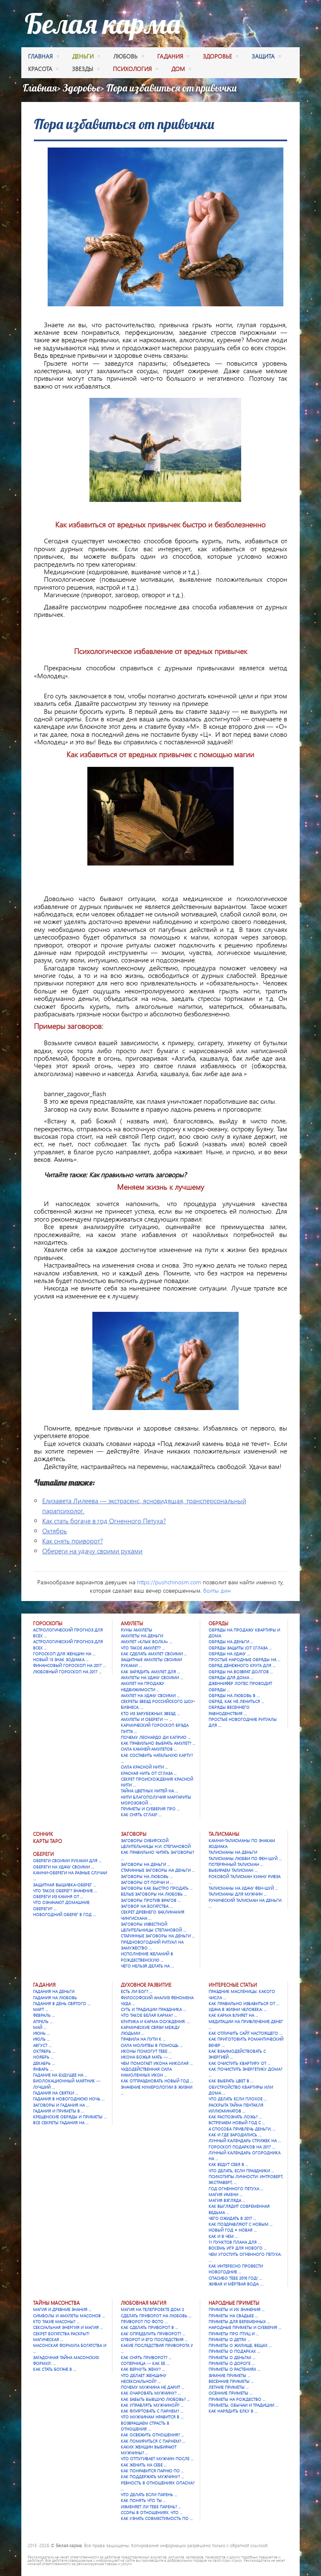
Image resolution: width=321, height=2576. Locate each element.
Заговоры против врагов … (151, 1900)
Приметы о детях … (229, 2339)
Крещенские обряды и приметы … (70, 2117)
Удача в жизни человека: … (238, 2009)
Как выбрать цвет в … (231, 2081)
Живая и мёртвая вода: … (236, 2284)
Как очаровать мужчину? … (151, 2393)
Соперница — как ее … (145, 2363)
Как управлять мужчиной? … (152, 2405)
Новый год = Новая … (233, 2230)
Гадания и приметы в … (58, 2111)
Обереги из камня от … (58, 1896)
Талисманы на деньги (233, 1852)
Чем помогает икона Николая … (157, 2063)
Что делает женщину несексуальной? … (143, 2378)
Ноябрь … (43, 2057)
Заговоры (133, 1834)
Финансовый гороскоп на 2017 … (69, 1665)
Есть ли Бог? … (136, 1991)
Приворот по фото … (144, 2321)
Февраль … (44, 2015)
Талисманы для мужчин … (238, 1894)
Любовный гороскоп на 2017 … (67, 1672)
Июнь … (41, 2033)
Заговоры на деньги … (145, 1864)
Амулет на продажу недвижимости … (142, 1686)
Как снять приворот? (72, 1540)
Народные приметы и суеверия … (245, 2327)
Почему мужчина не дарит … (152, 2387)
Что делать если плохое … (238, 2099)
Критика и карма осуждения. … (155, 2021)
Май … (39, 2027)
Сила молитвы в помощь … (152, 2045)
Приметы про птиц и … (234, 2334)
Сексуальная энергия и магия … (68, 2327)
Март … (40, 2009)
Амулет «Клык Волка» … (146, 1641)
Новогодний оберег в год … (64, 1914)
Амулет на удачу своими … (150, 1695)
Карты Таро (47, 1841)
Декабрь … (44, 2063)
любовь (128, 57)
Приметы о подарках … (234, 2351)
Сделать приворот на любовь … (156, 2316)
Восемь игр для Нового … (238, 2248)
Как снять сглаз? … (141, 1814)
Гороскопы (47, 1623)
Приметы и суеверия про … (150, 1809)
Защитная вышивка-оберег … (64, 1885)
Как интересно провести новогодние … (236, 2269)
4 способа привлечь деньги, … (242, 2129)
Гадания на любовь (55, 1998)
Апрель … (43, 2021)
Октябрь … (44, 2051)
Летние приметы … (229, 2387)
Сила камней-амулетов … (149, 1749)
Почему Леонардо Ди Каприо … (156, 1737)
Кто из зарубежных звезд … (150, 1713)
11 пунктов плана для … (235, 2242)
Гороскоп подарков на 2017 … (242, 2147)
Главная (43, 57)
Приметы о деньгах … (232, 2357)
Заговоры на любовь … (147, 1876)
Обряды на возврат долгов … (241, 1672)
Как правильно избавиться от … (244, 2003)
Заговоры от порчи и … (147, 1882)
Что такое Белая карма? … (149, 2015)
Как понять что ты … (143, 2500)
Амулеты (132, 1623)
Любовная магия (143, 2302)
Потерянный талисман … (236, 1864)
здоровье (220, 57)
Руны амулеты (136, 1630)
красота (43, 69)
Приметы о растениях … (234, 2369)
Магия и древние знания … (62, 2309)
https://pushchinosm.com (169, 1582)
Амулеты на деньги (142, 1636)
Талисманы (224, 1834)
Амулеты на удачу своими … (152, 1677)
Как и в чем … (223, 2236)
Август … (42, 2045)
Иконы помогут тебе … (146, 2051)
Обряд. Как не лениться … (236, 1701)
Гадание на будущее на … (60, 2075)
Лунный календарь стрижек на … (245, 2140)
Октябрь (54, 1530)
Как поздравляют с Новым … (241, 2224)
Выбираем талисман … (233, 1870)
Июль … (41, 2039)
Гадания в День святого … (61, 2003)
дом (181, 69)
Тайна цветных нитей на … (149, 1791)
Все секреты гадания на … (61, 2122)
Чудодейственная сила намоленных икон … (146, 2072)
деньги (86, 57)
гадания (173, 57)
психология (135, 69)
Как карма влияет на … (233, 2015)
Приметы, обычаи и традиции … (243, 2405)
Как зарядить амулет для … (150, 1672)
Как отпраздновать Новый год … (157, 2081)
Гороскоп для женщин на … (64, 1654)
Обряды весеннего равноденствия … (229, 1710)
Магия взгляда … (227, 2200)
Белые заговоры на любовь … (154, 1894)
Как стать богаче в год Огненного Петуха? (104, 1520)
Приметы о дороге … (232, 2363)
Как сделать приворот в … (149, 2327)
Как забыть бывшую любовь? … (155, 2399)
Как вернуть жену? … (143, 2369)
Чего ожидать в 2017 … (232, 2218)
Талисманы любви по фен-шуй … (245, 1858)
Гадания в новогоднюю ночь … (68, 2099)
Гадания (44, 1984)
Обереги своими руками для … (67, 1860)
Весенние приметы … (231, 2381)
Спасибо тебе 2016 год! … (235, 2278)
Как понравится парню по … (152, 2471)
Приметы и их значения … (237, 2309)
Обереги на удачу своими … (63, 1867)
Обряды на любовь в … (234, 1695)
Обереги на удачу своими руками (92, 1550)
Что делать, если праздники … (241, 2171)
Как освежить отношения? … (152, 2435)
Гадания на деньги (53, 1991)
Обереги (43, 1854)
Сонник (43, 1834)
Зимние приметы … (229, 2375)
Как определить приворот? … (153, 2334)
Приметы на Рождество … (237, 2399)
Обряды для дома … (231, 1677)
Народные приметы (234, 2302)
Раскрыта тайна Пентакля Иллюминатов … (236, 2108)
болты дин (217, 1590)
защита (266, 57)
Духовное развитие (146, 1984)
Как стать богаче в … (54, 2369)
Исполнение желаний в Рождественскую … (147, 1957)
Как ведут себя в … (228, 2164)
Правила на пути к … (143, 2039)
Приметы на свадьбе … (233, 2316)
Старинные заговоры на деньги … (158, 1870)
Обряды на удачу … (229, 1654)
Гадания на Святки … (55, 2093)
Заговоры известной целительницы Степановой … (153, 1927)
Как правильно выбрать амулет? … (158, 1743)
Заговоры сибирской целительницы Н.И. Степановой (156, 1843)
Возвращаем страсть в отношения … (145, 2426)
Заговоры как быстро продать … (157, 1888)
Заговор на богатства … (147, 1906)
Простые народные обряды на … (244, 1659)
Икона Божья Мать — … (146, 2057)
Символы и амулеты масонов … (69, 2316)
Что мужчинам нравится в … (152, 2417)
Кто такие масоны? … (56, 2321)
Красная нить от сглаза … (149, 1773)
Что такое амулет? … (143, 1648)
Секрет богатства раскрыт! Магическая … (61, 2336)
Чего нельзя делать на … (147, 1966)
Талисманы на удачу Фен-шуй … (243, 1888)
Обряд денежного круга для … (242, 1665)
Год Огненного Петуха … (236, 2189)
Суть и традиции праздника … (153, 2009)
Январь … (43, 2069)
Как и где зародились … (235, 2135)
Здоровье (81, 87)
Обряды (218, 1623)
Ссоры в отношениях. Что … (152, 2512)
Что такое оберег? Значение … (65, 1891)
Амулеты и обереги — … (146, 1719)
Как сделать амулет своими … (154, 1654)
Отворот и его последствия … (154, 2339)
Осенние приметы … (230, 2393)
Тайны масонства (56, 2302)
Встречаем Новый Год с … (237, 2122)
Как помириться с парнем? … (153, 2441)
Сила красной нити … (144, 1767)
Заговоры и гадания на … (61, 2105)
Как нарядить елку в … (233, 2411)
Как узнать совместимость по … (157, 2518)
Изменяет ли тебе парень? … (151, 2507)
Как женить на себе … (144, 2465)
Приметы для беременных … (239, 2321)
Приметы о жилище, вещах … (240, 2345)
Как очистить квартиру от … (239, 2063)
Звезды (85, 69)
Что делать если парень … (149, 2494)
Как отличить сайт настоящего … (245, 2033)
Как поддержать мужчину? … (152, 2476)
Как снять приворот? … (146, 2357)
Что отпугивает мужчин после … (157, 2458)
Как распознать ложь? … (235, 2117)
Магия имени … (225, 2194)
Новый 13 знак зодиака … (61, 1659)
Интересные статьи (233, 1984)
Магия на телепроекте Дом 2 (152, 2309)
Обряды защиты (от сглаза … (240, 1648)
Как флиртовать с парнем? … (152, 2411)
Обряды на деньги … (231, 1641)
